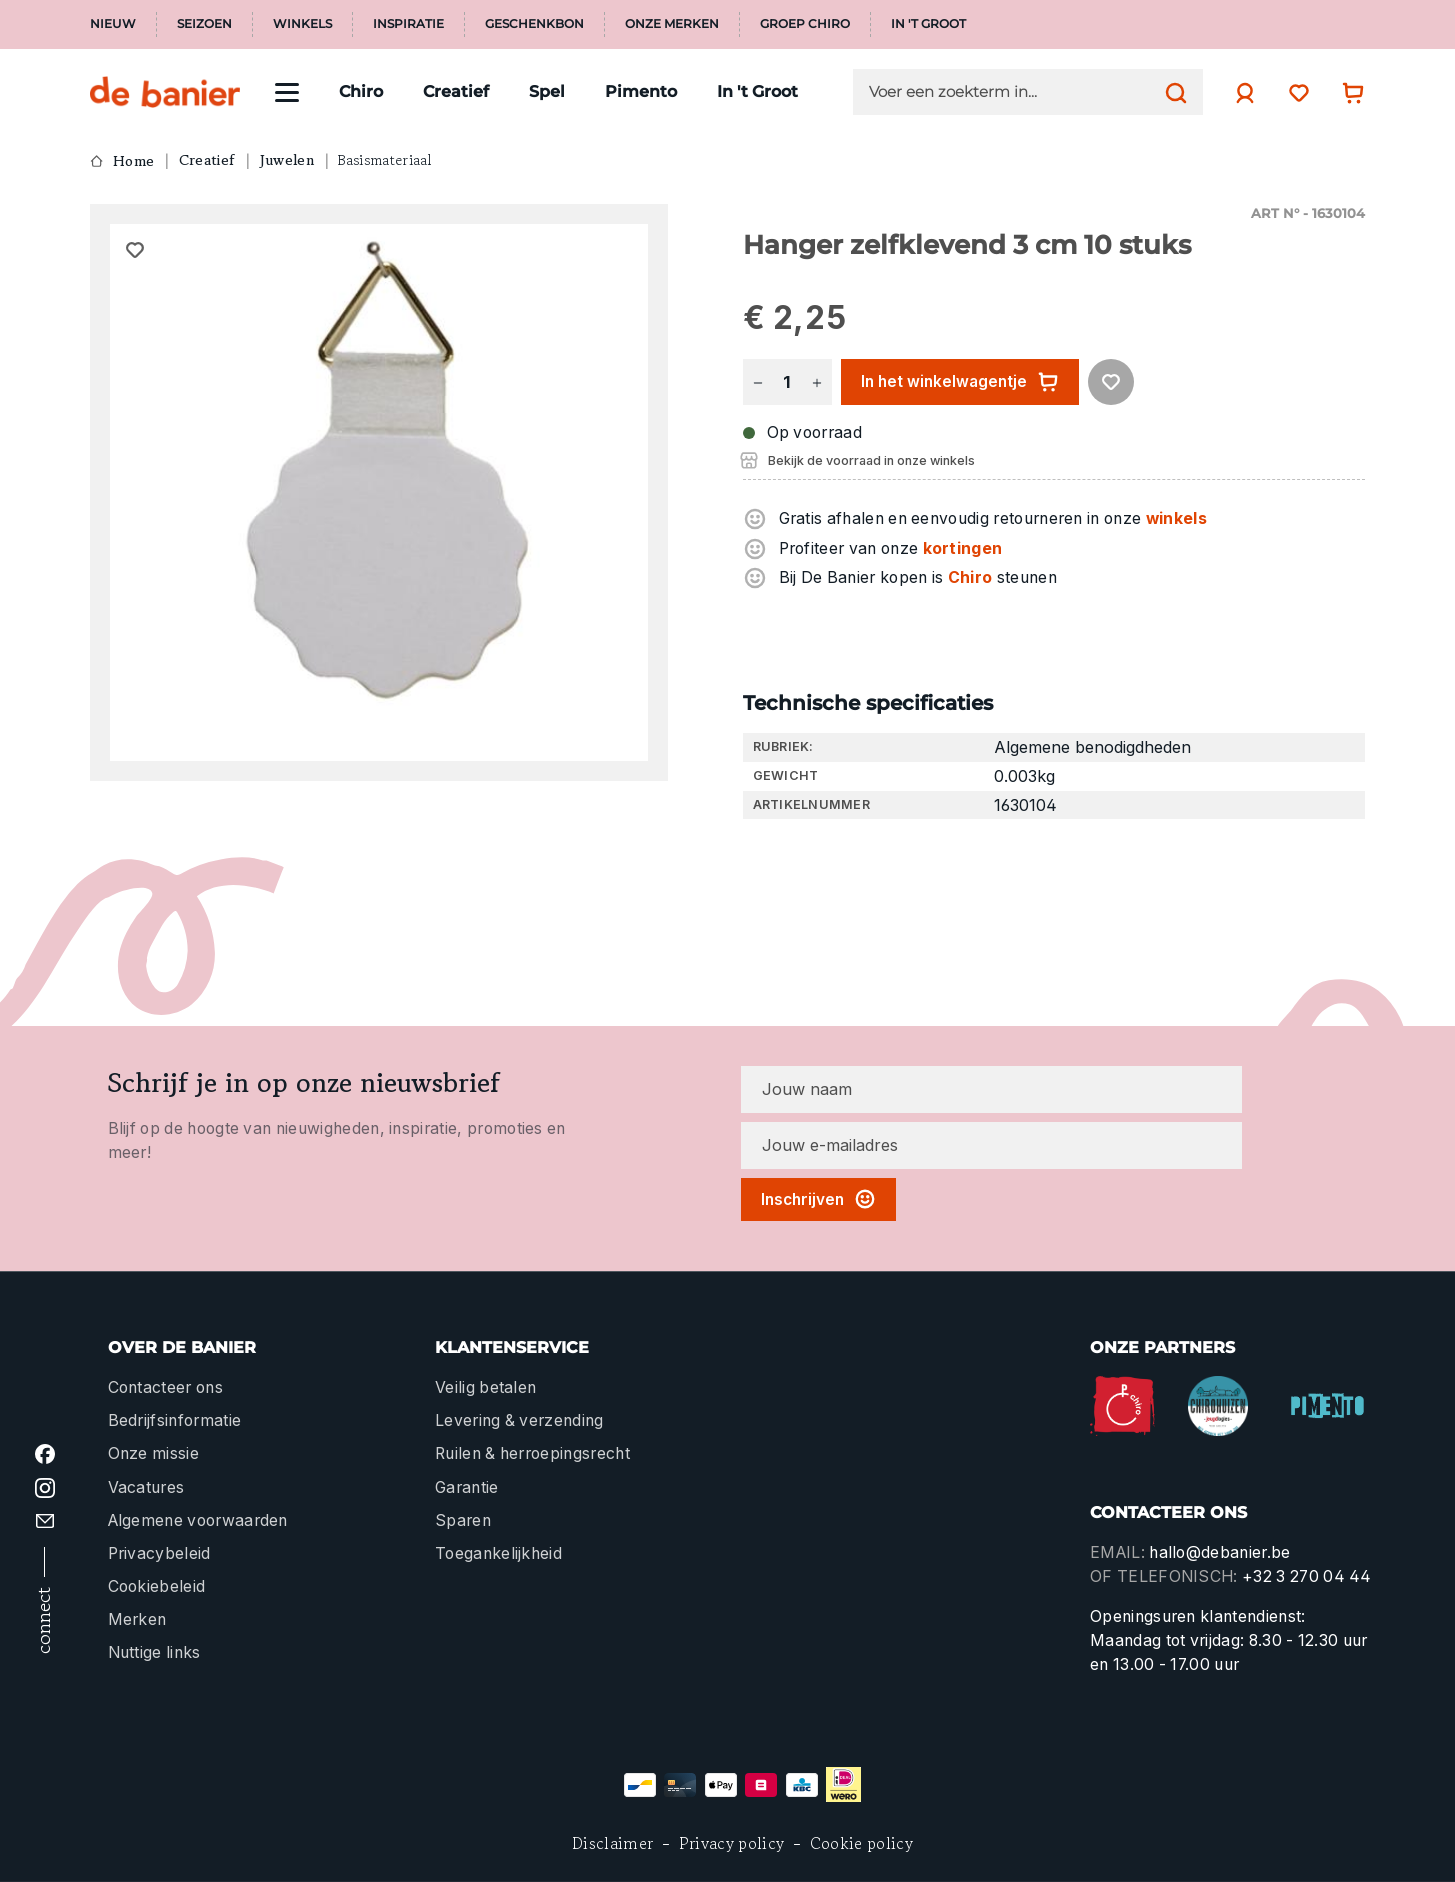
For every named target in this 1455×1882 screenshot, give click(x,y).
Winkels (302, 24)
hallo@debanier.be (1219, 1552)
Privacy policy (731, 1843)
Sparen (463, 1520)
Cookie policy (861, 1843)
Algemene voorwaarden (198, 1520)
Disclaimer (612, 1843)
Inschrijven (818, 1199)
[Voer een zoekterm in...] (1012, 92)
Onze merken (672, 24)
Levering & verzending (519, 1420)
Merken (137, 1619)
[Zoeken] (1171, 92)
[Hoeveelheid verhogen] (817, 382)
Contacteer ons (165, 1387)
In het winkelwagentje (960, 382)
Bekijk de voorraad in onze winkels (871, 460)
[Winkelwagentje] (1348, 92)
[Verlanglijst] (1294, 92)
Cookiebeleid (157, 1586)
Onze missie (153, 1453)
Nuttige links (154, 1652)
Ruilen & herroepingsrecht (532, 1453)
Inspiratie (408, 24)
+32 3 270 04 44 (1307, 1576)
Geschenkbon (534, 24)
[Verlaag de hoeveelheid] (758, 382)
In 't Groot (928, 24)
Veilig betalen (485, 1387)
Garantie (467, 1487)
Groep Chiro (805, 24)
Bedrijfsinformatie (175, 1420)
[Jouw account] (1240, 93)
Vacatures (146, 1487)
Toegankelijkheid (498, 1553)
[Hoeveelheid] (787, 382)
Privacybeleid (159, 1553)
